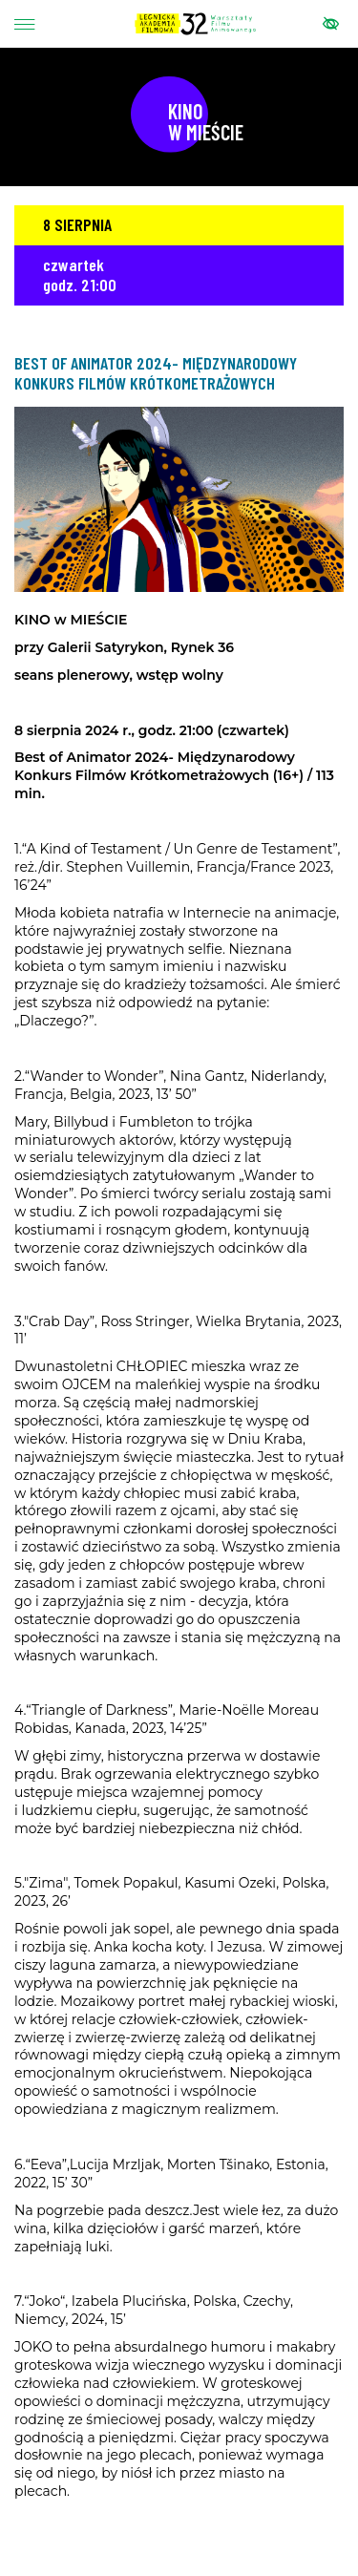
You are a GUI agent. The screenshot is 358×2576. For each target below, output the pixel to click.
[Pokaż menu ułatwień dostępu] (330, 24)
